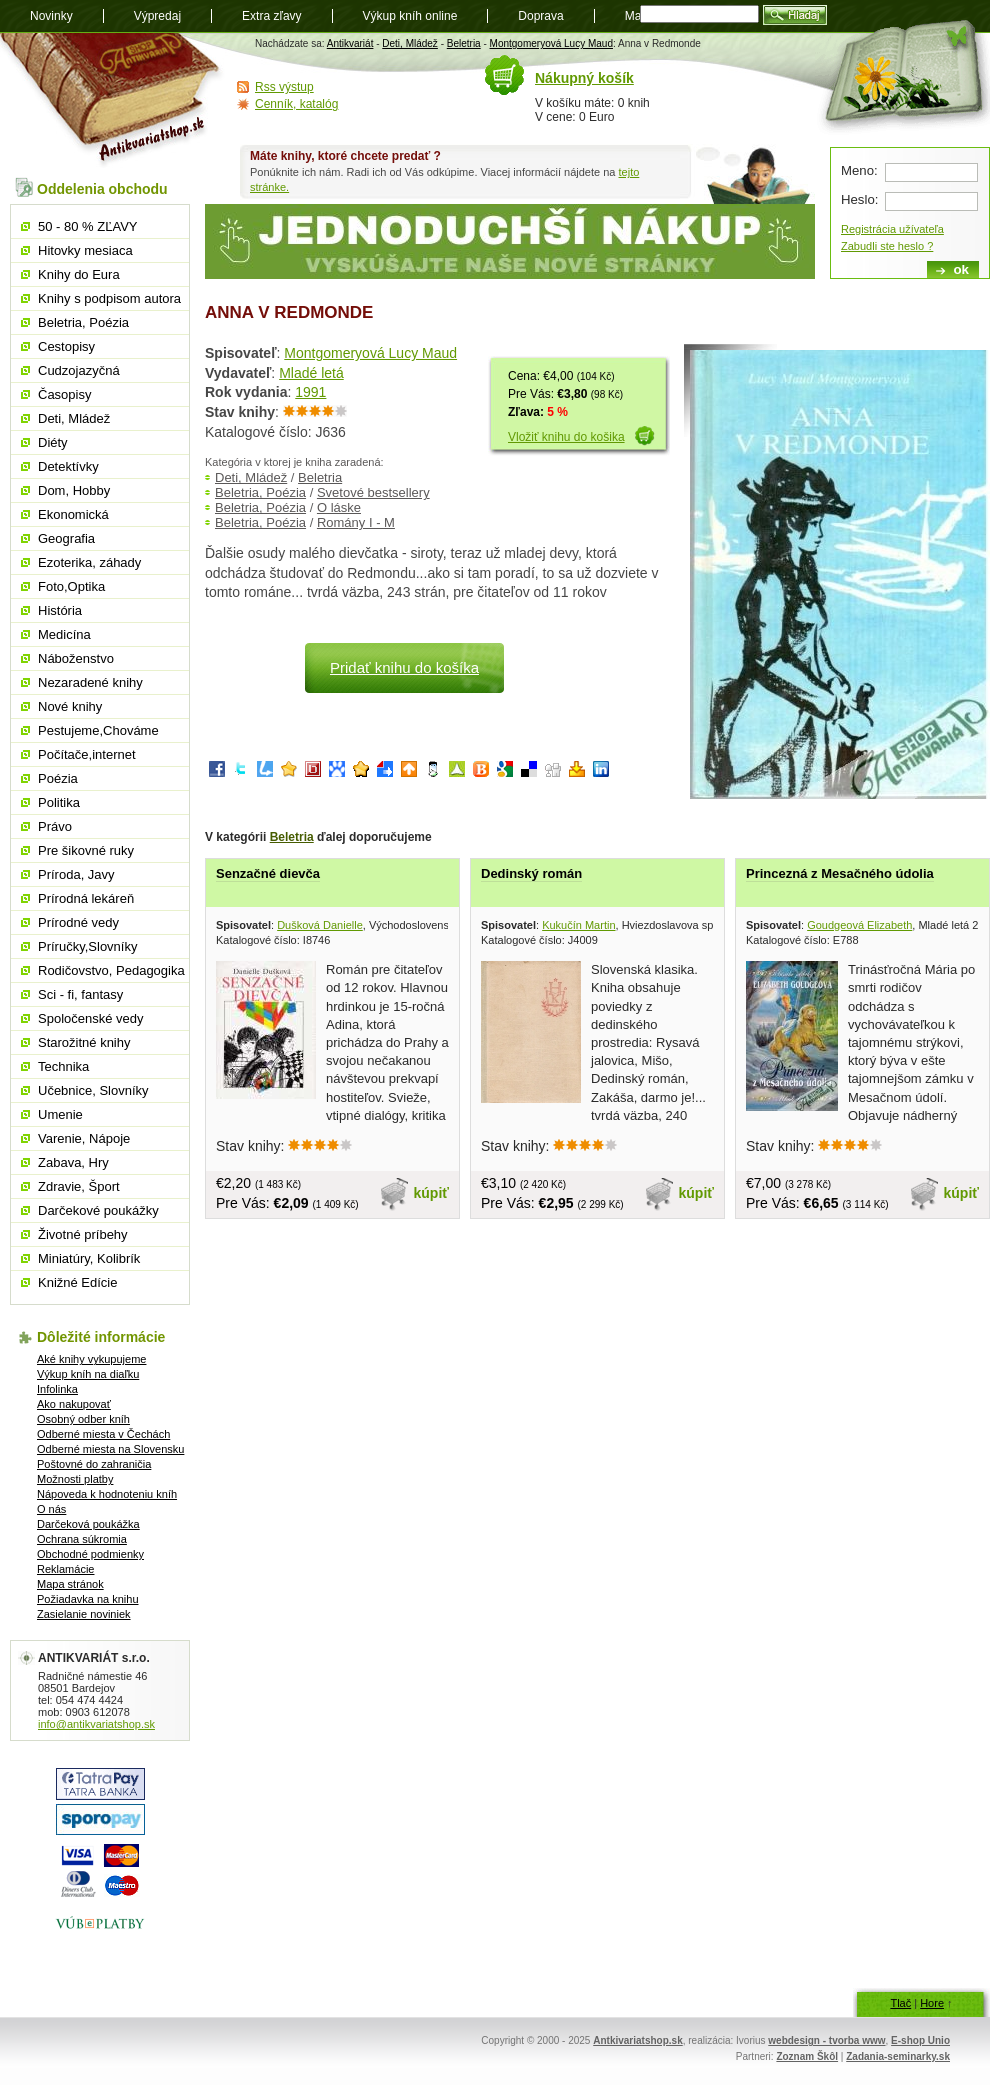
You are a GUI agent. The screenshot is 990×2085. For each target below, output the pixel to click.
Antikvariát (350, 43)
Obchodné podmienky (90, 1554)
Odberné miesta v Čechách (103, 1434)
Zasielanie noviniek (84, 1614)
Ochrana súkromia (82, 1539)
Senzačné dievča (268, 873)
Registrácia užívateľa (892, 229)
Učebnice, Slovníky (93, 1090)
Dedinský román (531, 873)
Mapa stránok (70, 1584)
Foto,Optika (71, 586)
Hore (932, 2003)
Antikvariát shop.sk (112, 100)
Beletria (464, 43)
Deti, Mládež (410, 43)
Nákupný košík (584, 78)
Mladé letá (311, 373)
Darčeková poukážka (88, 1524)
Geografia (66, 538)
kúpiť (432, 1193)
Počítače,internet (87, 754)
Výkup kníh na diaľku (88, 1374)
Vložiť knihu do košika (566, 437)
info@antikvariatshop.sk (96, 1724)
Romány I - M (356, 522)
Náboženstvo (76, 658)
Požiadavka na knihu (88, 1599)
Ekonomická (73, 514)
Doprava (540, 16)
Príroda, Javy (76, 874)
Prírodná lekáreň (86, 898)
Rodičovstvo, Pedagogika (111, 970)
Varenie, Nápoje (84, 1138)
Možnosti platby (75, 1479)
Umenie (60, 1114)
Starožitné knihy (84, 1042)
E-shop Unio (920, 2040)
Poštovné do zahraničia (94, 1464)
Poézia (58, 778)
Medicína (64, 634)
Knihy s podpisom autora (109, 298)
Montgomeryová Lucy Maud (551, 43)
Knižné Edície (78, 1282)
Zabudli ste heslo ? (887, 246)
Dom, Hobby (74, 490)
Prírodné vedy (78, 922)
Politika (59, 802)
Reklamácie (65, 1569)
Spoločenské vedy (91, 1018)
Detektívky (68, 466)
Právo (55, 826)
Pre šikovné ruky (86, 850)
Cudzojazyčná (79, 370)
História (60, 610)
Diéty (53, 442)
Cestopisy (66, 346)
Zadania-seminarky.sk (898, 2056)
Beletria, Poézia (260, 492)
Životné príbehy (83, 1234)
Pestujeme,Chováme (98, 730)
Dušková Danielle (320, 925)
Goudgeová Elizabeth (859, 925)
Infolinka (57, 1389)
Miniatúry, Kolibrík (89, 1258)
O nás (51, 1509)
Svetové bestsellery (373, 492)
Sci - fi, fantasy (80, 994)
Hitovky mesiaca (85, 250)
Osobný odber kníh (83, 1419)
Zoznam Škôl (807, 2056)
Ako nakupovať (74, 1404)
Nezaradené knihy (90, 682)
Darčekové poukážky (98, 1210)
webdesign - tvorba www (826, 2040)
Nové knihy (70, 706)
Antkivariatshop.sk (637, 2040)
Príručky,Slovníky (87, 946)
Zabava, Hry (73, 1162)
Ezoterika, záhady (89, 562)
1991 (310, 392)
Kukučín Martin (578, 925)
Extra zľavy (272, 16)
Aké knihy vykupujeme (91, 1359)
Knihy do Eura (79, 274)
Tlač (900, 2003)
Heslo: (859, 199)
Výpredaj (157, 16)
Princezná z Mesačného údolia (840, 873)
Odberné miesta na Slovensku (110, 1449)
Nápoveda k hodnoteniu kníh (107, 1494)
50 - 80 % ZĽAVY (87, 226)
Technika (63, 1066)
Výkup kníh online (410, 16)
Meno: (859, 170)
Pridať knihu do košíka (404, 667)
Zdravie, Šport (79, 1186)
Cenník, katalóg (296, 104)
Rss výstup (284, 87)
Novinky (51, 16)
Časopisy (64, 394)
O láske (339, 507)
